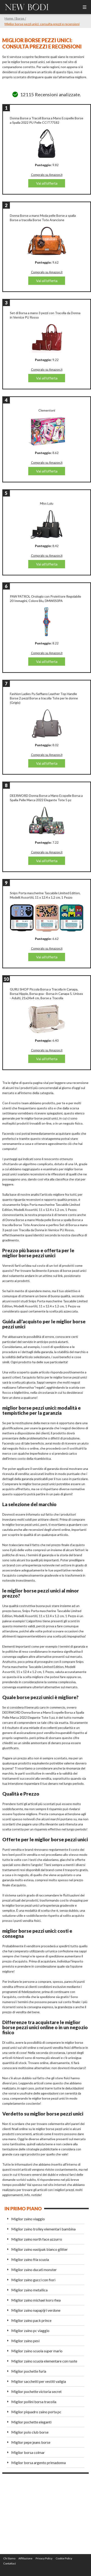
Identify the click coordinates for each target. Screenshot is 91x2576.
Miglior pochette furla (28, 2371)
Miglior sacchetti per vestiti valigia (38, 2381)
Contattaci (9, 2563)
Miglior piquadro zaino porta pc (36, 2412)
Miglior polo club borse (29, 2432)
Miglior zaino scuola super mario (37, 2351)
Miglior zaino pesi (25, 2340)
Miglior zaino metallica (29, 2290)
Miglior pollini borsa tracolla (33, 2401)
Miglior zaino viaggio (28, 2219)
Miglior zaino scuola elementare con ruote (44, 2361)
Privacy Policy (44, 2558)
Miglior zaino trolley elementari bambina (43, 2229)
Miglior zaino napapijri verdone (35, 2310)
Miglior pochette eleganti (31, 2422)
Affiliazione (25, 2558)
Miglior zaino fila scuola (30, 2259)
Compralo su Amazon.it (47, 175)
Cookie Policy (64, 2558)
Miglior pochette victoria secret (36, 2391)
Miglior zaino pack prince (31, 2320)
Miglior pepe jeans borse (30, 2442)
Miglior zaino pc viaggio (30, 2330)
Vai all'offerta (46, 183)
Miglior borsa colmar (28, 2452)
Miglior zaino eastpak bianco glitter (39, 2249)
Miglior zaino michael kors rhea (36, 2300)
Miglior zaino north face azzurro (36, 2239)
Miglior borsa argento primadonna (38, 2462)
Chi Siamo (9, 2558)
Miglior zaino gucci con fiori (33, 2280)
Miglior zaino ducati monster (34, 2269)
